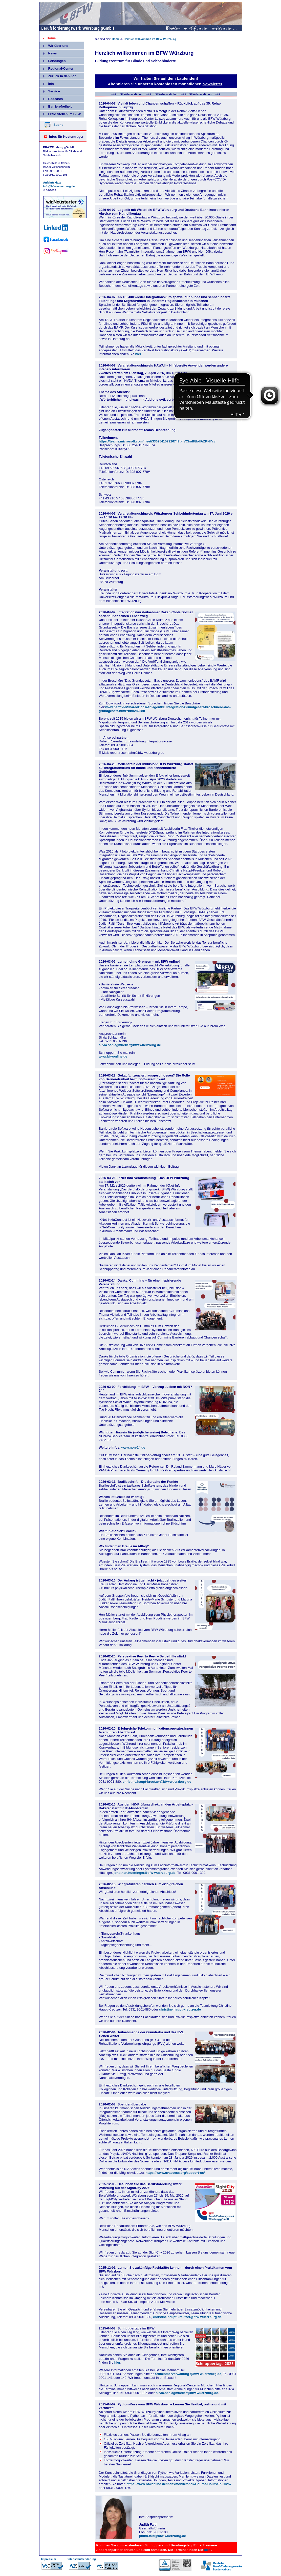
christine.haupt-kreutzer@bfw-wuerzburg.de (157, 1781)
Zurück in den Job (58, 75)
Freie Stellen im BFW (60, 113)
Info (46, 83)
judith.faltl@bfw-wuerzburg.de (162, 2536)
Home (116, 38)
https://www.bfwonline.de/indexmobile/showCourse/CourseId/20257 (179, 2484)
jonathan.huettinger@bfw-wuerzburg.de (145, 1873)
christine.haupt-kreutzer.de (180, 2009)
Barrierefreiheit (55, 105)
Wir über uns (53, 45)
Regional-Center (56, 67)
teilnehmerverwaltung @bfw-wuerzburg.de (188, 2374)
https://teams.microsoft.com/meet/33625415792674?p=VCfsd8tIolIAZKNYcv (157, 441)
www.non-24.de (133, 1447)
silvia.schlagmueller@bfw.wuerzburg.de (130, 1045)
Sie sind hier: (103, 38)
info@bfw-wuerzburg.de (59, 186)
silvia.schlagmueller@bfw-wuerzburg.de (187, 2393)
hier (138, 354)
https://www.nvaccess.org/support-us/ (175, 2173)
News (48, 52)
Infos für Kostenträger (66, 136)
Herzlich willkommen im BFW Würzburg (150, 38)
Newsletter (213, 84)
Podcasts (51, 98)
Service (49, 90)
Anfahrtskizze (52, 182)
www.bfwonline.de (113, 1056)
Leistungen (52, 60)
